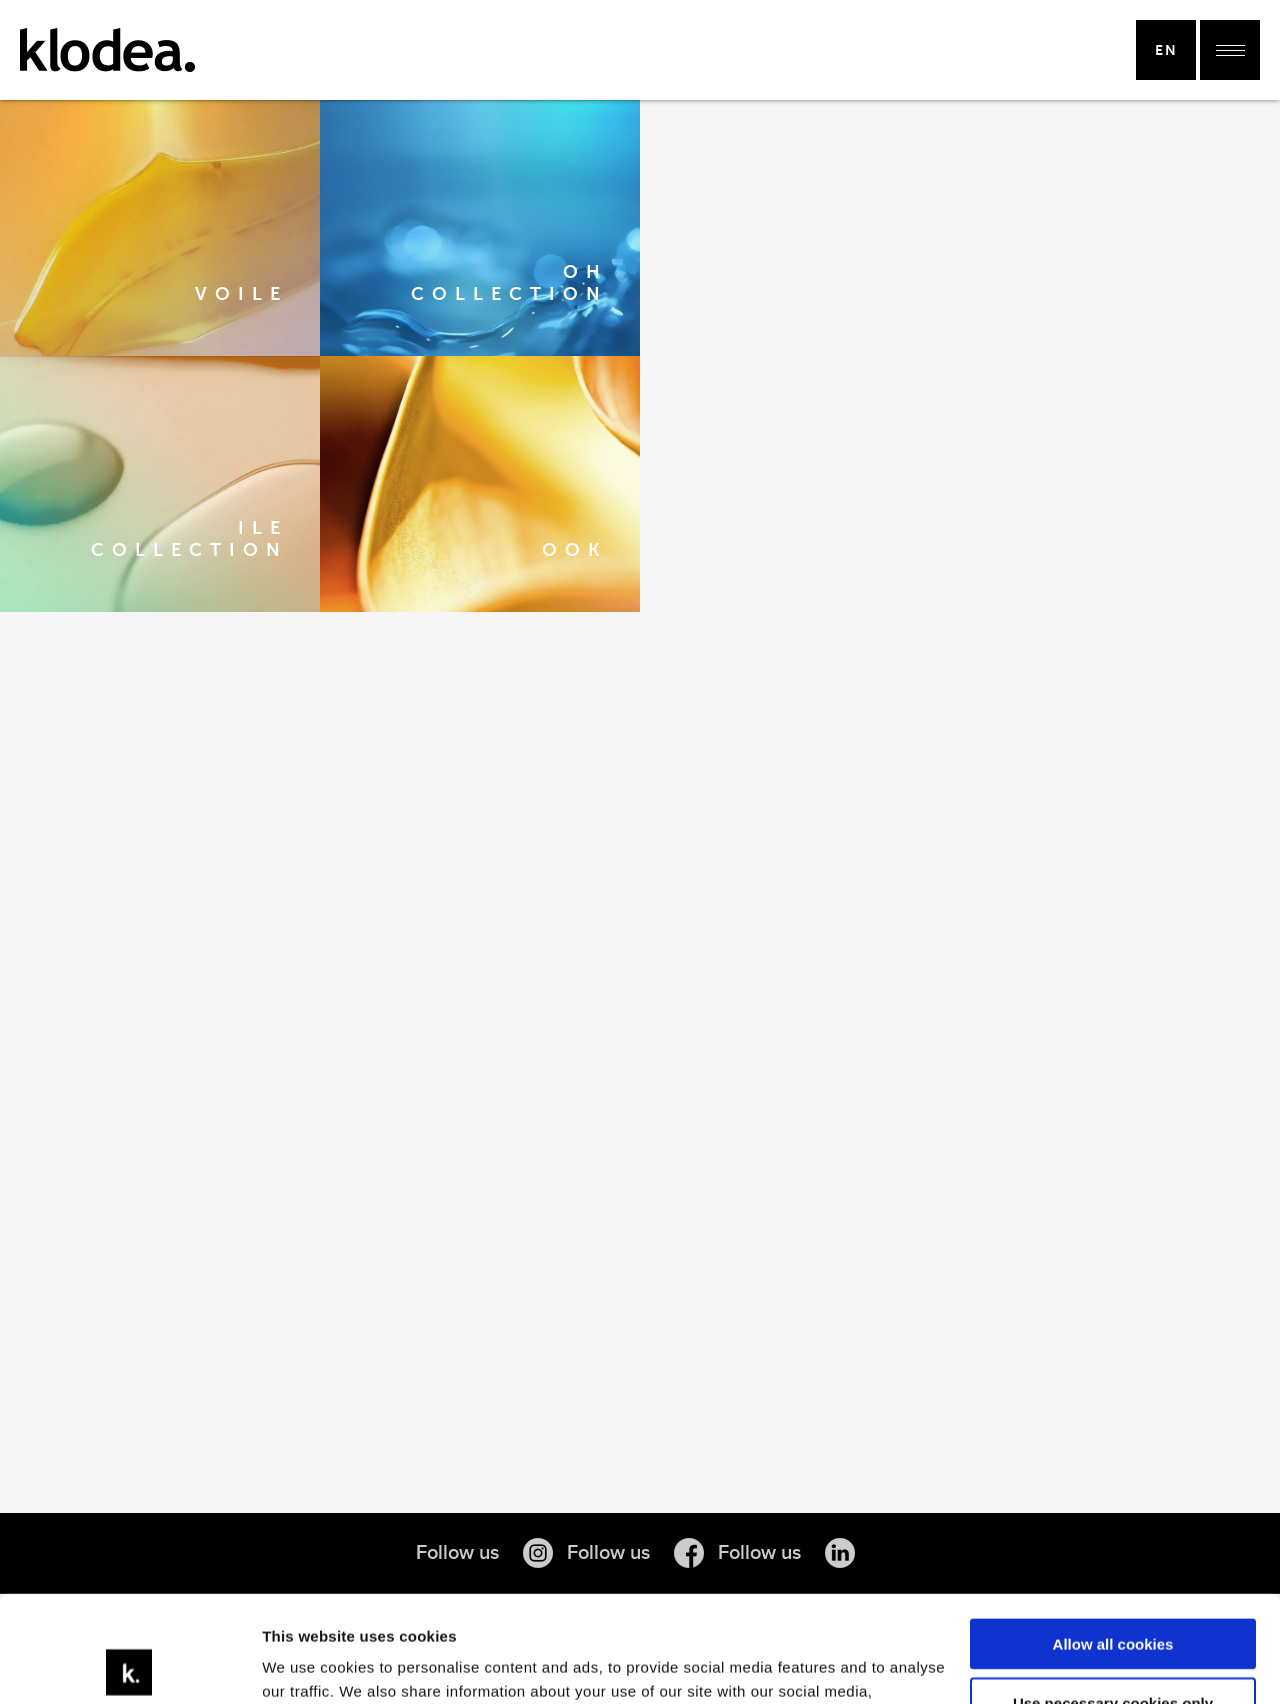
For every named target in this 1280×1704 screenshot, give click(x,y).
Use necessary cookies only (1113, 1596)
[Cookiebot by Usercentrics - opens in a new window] (129, 1665)
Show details (308, 1664)
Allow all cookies (1113, 1538)
